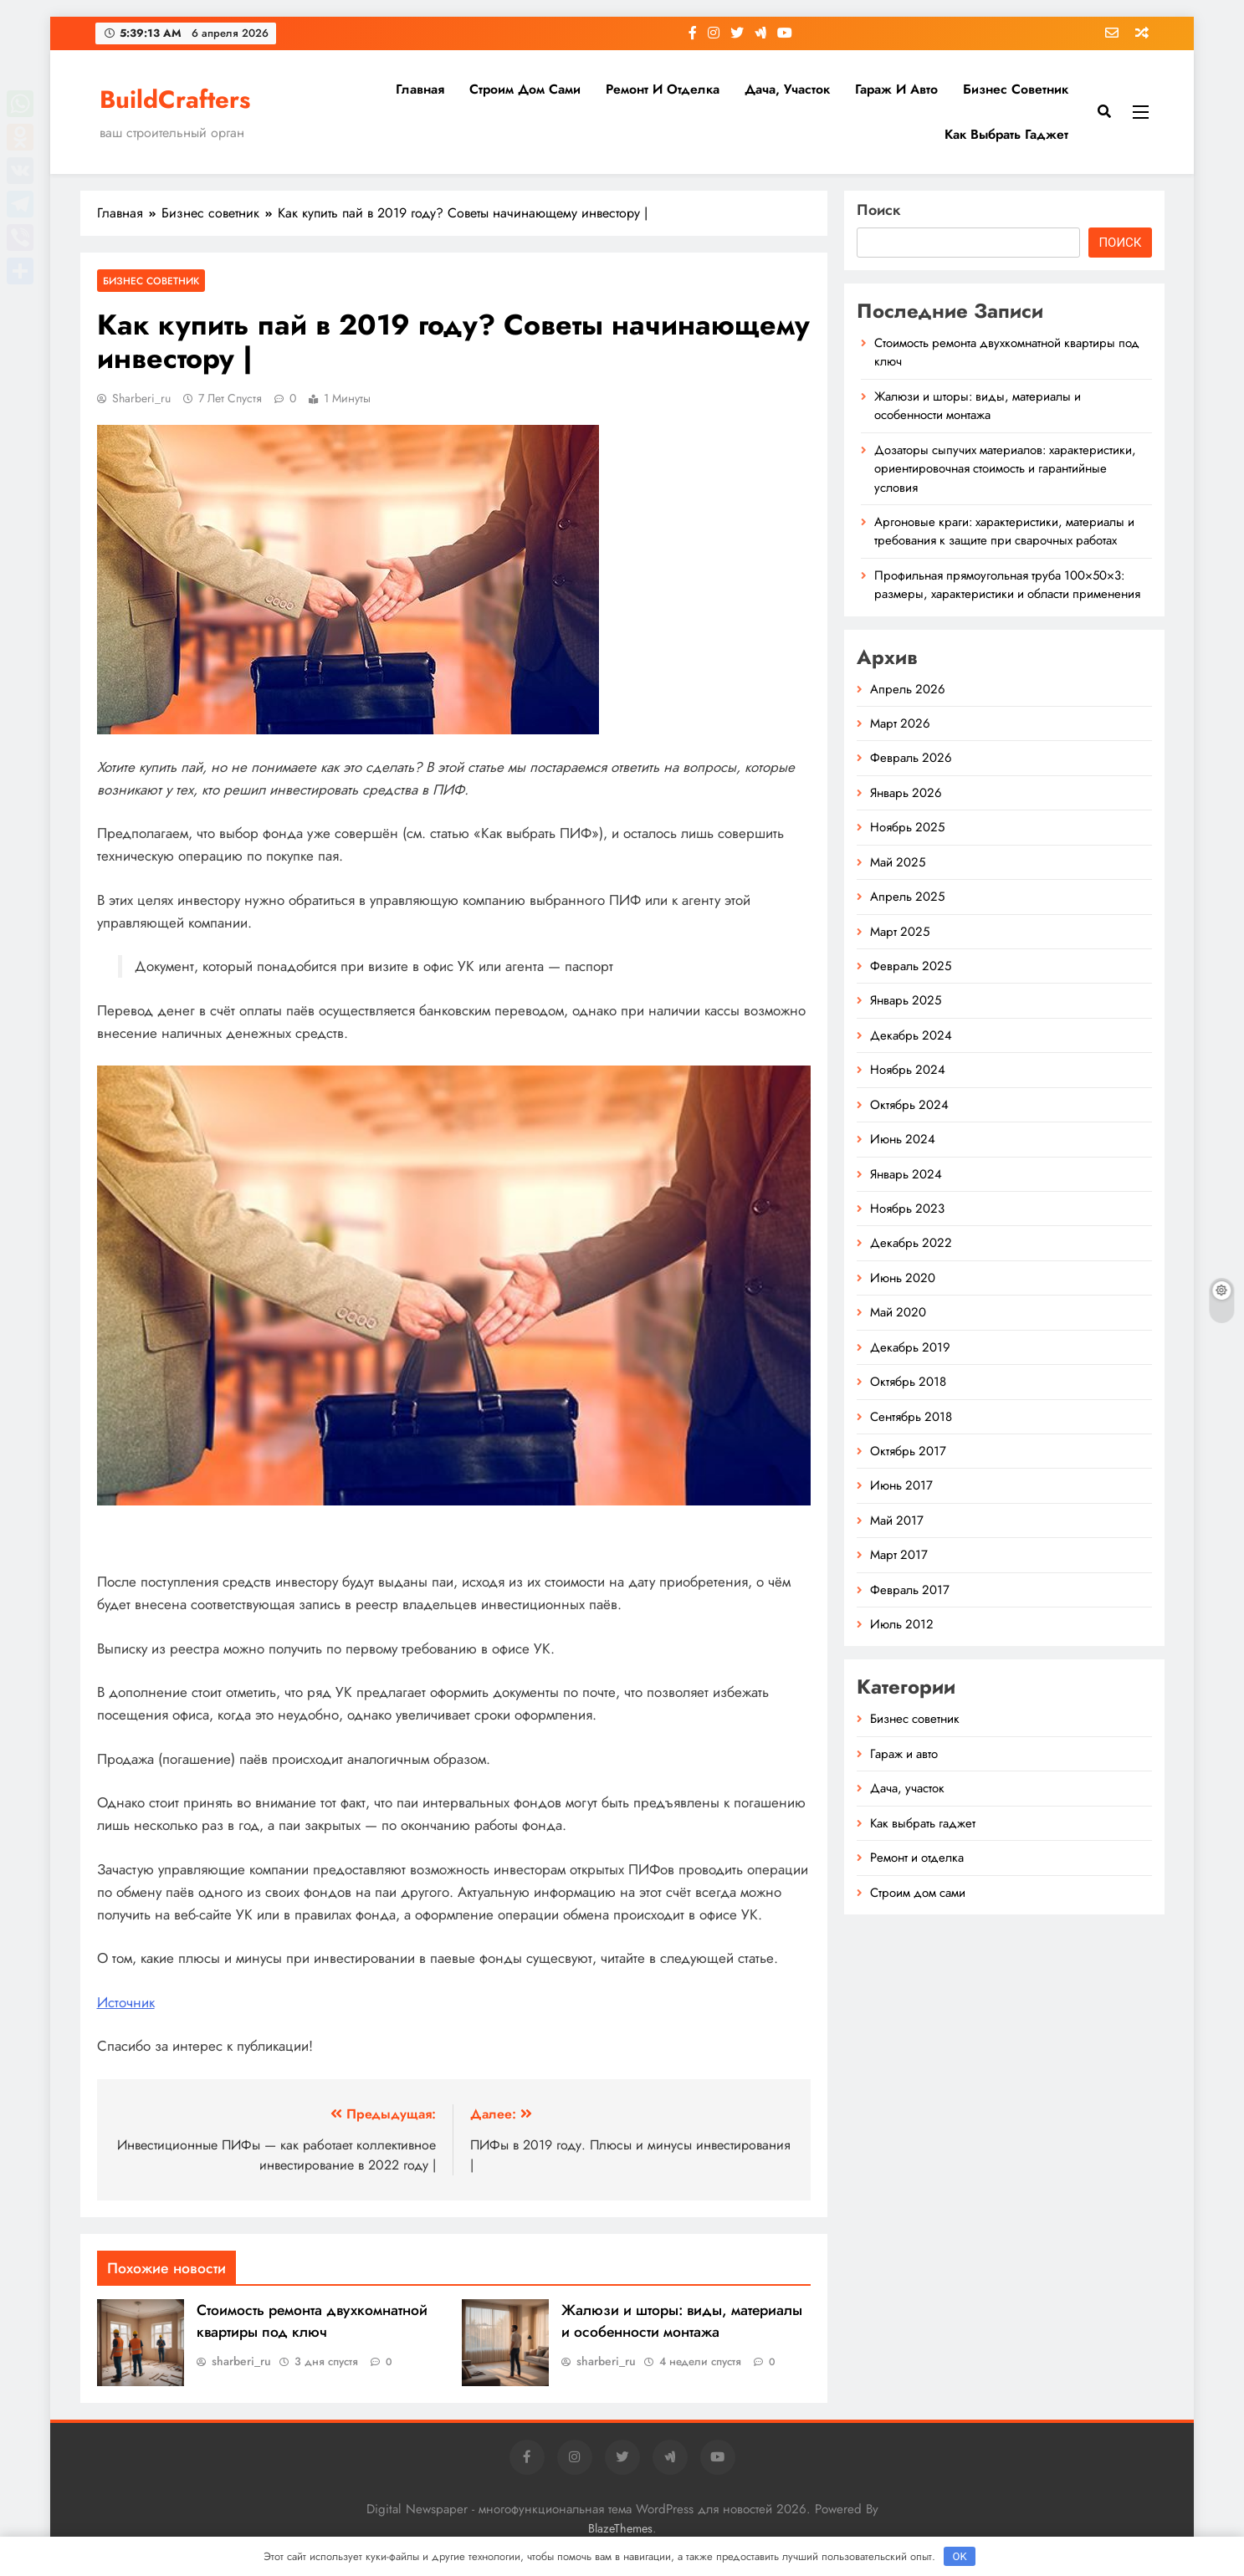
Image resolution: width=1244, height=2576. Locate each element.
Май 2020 (898, 1312)
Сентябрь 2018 (911, 1417)
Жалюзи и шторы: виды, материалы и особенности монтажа (681, 2321)
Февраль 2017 (910, 1590)
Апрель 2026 (907, 689)
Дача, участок (787, 89)
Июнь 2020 (902, 1278)
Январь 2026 (906, 793)
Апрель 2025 (907, 896)
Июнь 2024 (902, 1139)
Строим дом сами (525, 89)
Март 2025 (899, 932)
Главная (420, 89)
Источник (126, 2002)
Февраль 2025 (910, 966)
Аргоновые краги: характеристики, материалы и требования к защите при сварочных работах (1004, 531)
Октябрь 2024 (909, 1105)
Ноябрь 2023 (907, 1208)
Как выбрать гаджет (1006, 134)
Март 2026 (900, 723)
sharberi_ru (141, 398)
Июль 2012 (902, 1624)
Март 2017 (899, 1555)
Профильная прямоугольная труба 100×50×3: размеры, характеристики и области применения (1007, 584)
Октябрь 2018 (908, 1381)
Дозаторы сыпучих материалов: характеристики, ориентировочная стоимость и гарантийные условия (1005, 469)
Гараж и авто (896, 89)
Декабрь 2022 (911, 1243)
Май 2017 (897, 1520)
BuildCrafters (175, 99)
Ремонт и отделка (662, 89)
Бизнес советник (1015, 89)
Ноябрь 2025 (907, 827)
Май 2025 (897, 862)
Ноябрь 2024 (907, 1070)
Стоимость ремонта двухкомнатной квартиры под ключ (312, 2321)
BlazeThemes (620, 2528)
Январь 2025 (905, 1000)
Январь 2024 (906, 1174)
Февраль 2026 (911, 758)
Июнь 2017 (901, 1485)
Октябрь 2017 (908, 1451)
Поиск (879, 210)
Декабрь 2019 (910, 1347)
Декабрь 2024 (911, 1035)
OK (959, 2556)
